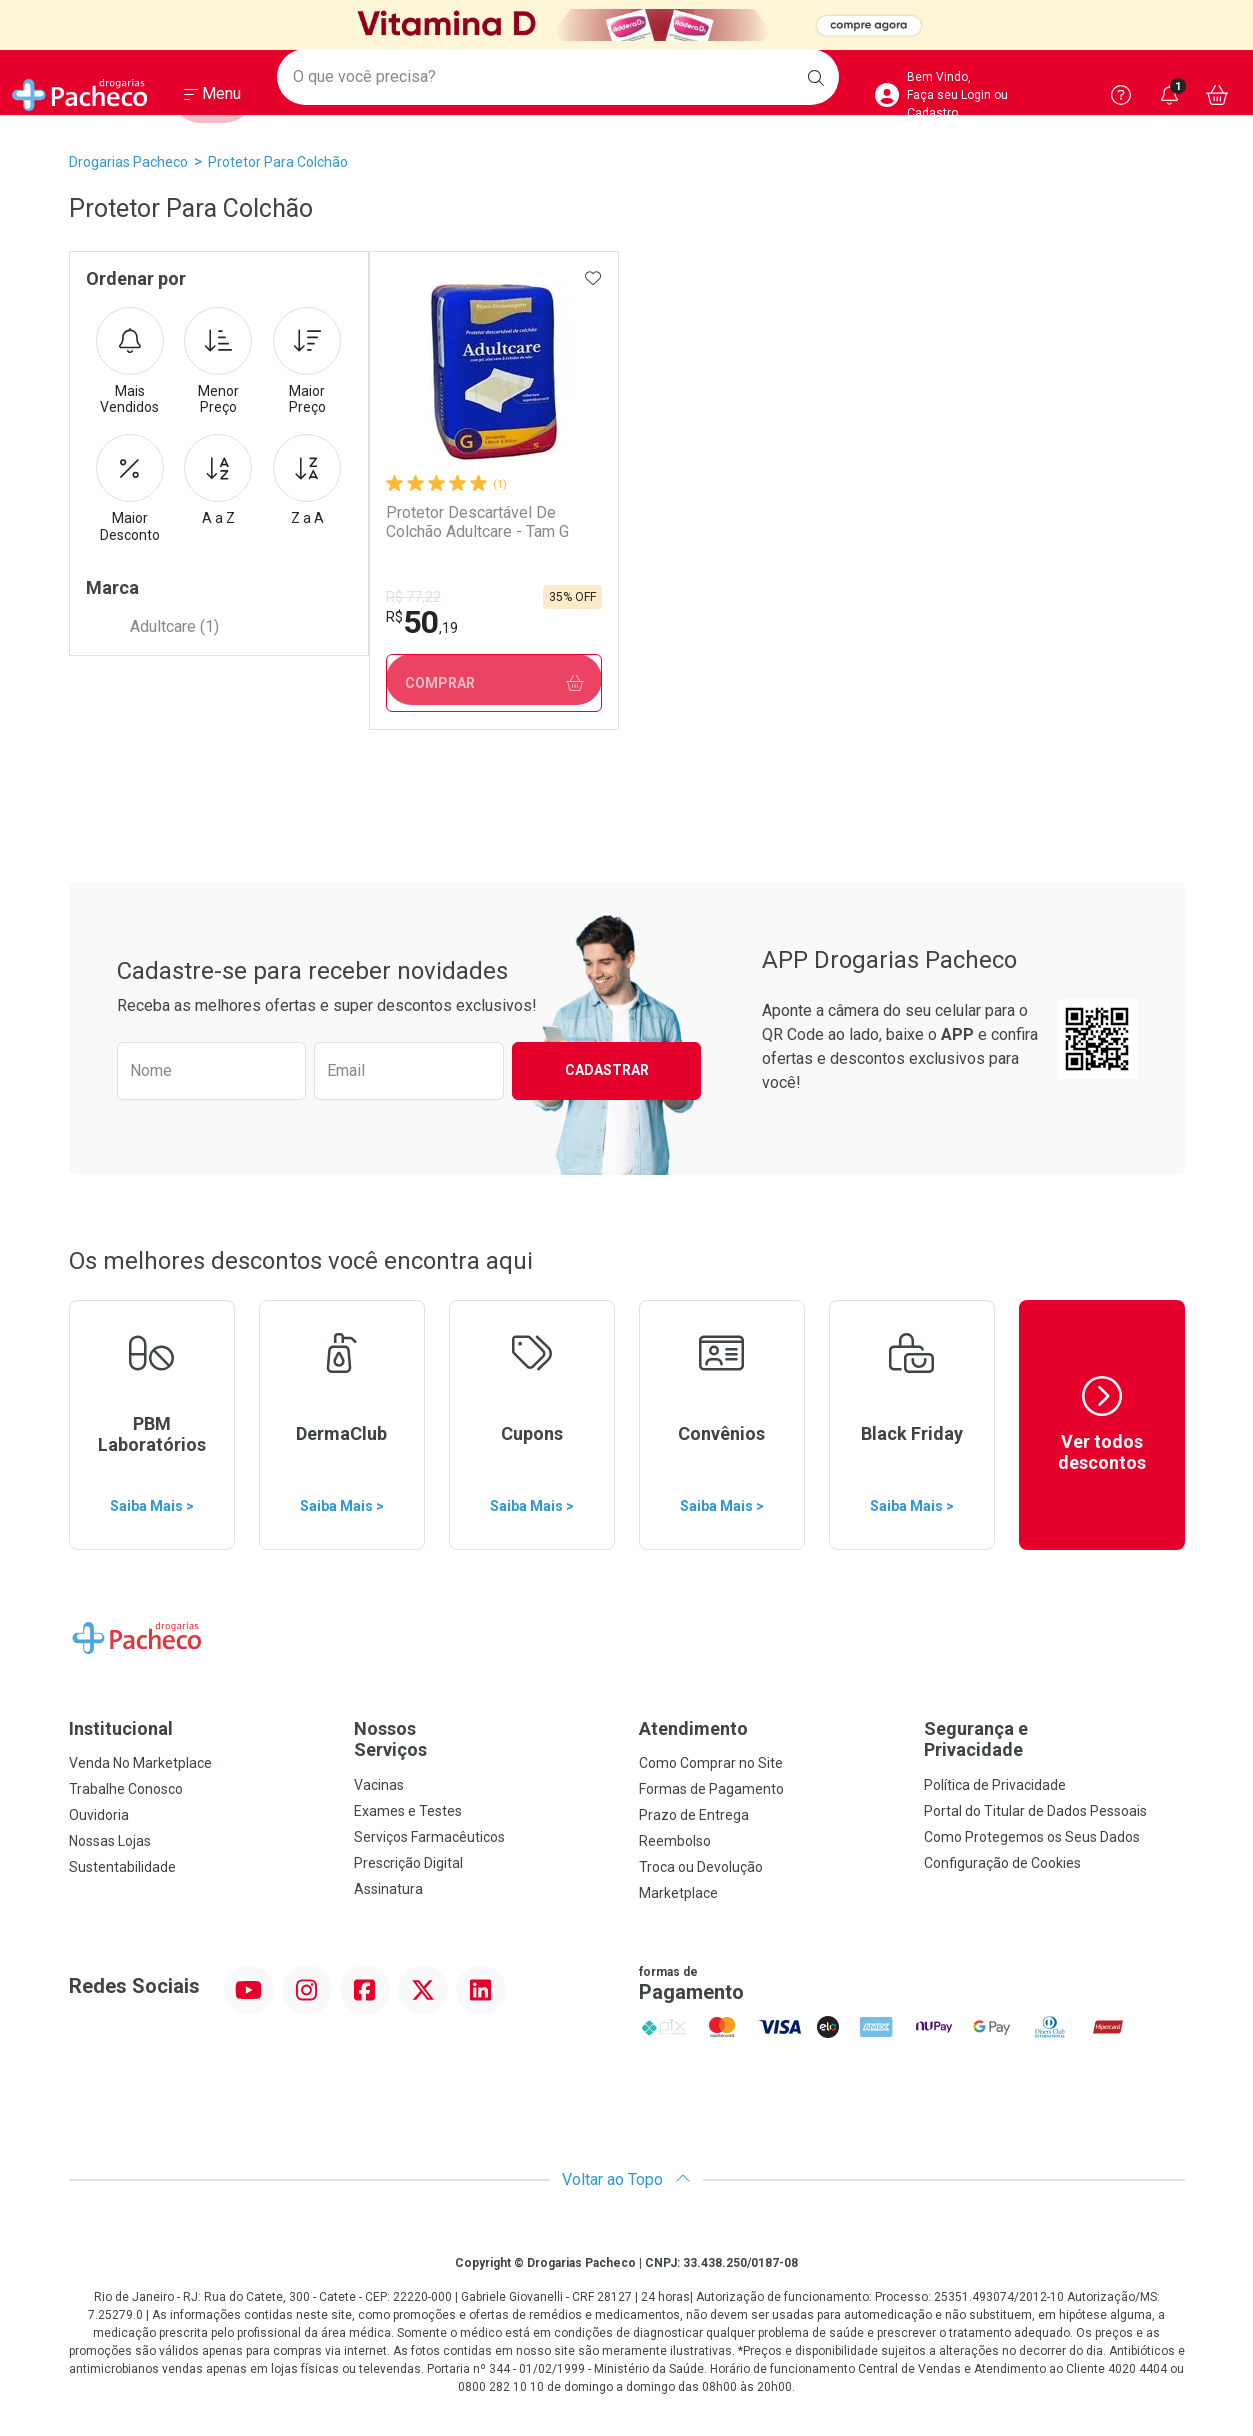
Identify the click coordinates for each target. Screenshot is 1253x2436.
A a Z (218, 480)
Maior (307, 362)
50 (421, 622)
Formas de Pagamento (711, 1789)
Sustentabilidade (122, 1867)
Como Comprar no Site (711, 1763)
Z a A (307, 480)
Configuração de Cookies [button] (1002, 1863)
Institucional (121, 1728)
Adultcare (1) (174, 626)
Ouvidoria (99, 1815)
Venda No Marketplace (140, 1763)
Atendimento (693, 1728)
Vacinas (379, 1785)
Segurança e (1054, 1739)
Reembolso (675, 1841)
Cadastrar (607, 1070)
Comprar (493, 683)
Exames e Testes (408, 1811)
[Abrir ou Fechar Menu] (212, 99)
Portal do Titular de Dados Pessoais (1035, 1811)
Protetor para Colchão (278, 162)
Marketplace (678, 1893)
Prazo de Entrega (694, 1815)
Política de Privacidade (995, 1785)
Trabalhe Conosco (126, 1789)
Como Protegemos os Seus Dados (1032, 1837)
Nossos (484, 1739)
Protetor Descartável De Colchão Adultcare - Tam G (476, 522)
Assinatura (388, 1889)
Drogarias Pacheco (128, 162)
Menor (218, 362)
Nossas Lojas (110, 1841)
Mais (130, 362)
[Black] (626, 25)
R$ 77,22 (412, 597)
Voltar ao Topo (626, 2179)
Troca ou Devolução (701, 1867)
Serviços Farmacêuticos (429, 1837)
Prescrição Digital (408, 1863)
